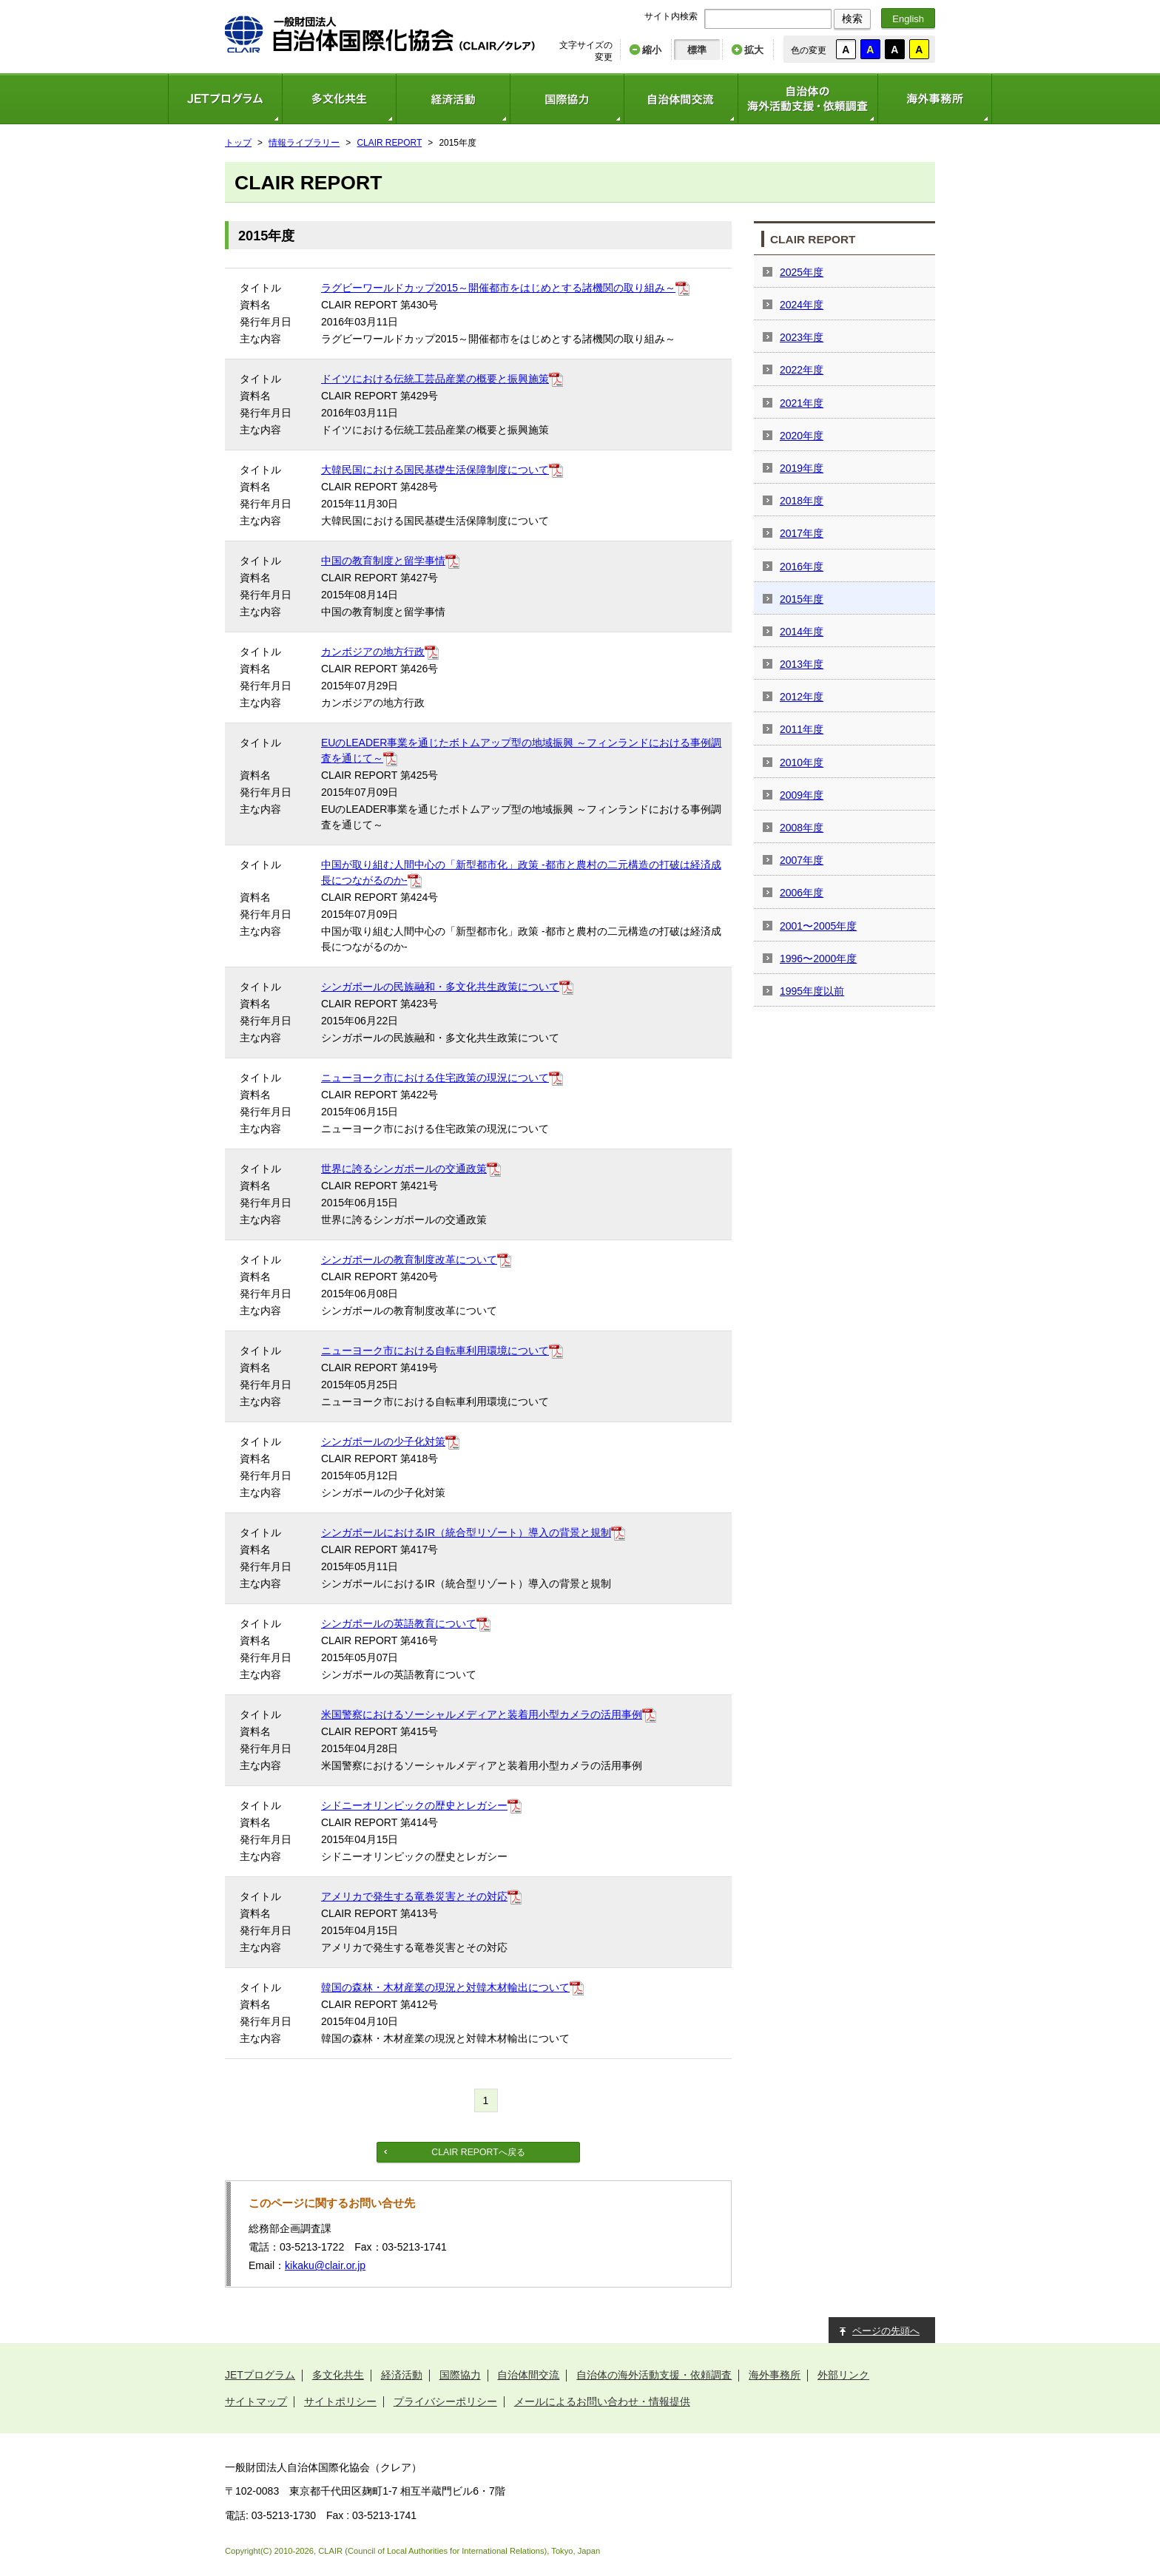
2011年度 (801, 729)
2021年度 (801, 403)
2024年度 (801, 305)
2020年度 (801, 436)
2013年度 (801, 664)
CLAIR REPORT (389, 143)
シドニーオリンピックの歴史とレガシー (414, 1805)
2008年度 (801, 828)
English (908, 18)
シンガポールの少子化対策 (383, 1441)
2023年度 (801, 337)
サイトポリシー (340, 2401)
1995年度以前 (812, 991)
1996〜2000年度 (818, 958)
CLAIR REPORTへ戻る (478, 2152)
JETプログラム (225, 98)
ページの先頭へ (886, 2330)
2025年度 (801, 272)
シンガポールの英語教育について (398, 1623)
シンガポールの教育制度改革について (409, 1259)
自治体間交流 (681, 98)
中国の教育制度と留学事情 (383, 561)
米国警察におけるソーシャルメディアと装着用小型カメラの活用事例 (481, 1714)
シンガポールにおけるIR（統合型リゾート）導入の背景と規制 (466, 1532)
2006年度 (801, 893)
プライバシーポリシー (445, 2401)
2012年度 (801, 697)
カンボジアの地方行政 (373, 651)
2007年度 (801, 860)
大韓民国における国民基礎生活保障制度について (435, 470)
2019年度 (801, 468)
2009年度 (801, 795)
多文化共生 (339, 98)
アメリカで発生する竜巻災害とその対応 (414, 1896)
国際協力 (567, 98)
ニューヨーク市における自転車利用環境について (435, 1350)
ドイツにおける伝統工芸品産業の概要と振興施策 (435, 379)
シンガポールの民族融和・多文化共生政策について (440, 987)
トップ (238, 143)
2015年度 (801, 599)
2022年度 (801, 370)
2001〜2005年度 (818, 926)
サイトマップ (256, 2401)
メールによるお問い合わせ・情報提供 (602, 2401)
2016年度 (801, 566)
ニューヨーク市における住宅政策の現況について (435, 1078)
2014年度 (801, 632)
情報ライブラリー (304, 143)
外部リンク (843, 2375)
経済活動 (453, 98)
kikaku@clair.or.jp (325, 2265)
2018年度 (801, 501)
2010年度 (801, 762)
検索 (852, 18)
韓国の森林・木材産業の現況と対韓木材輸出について (445, 1987)
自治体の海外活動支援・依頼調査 (807, 98)
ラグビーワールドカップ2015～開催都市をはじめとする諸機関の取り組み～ (498, 288)
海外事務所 (934, 98)
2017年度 (801, 533)
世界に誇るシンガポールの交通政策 (404, 1168)
